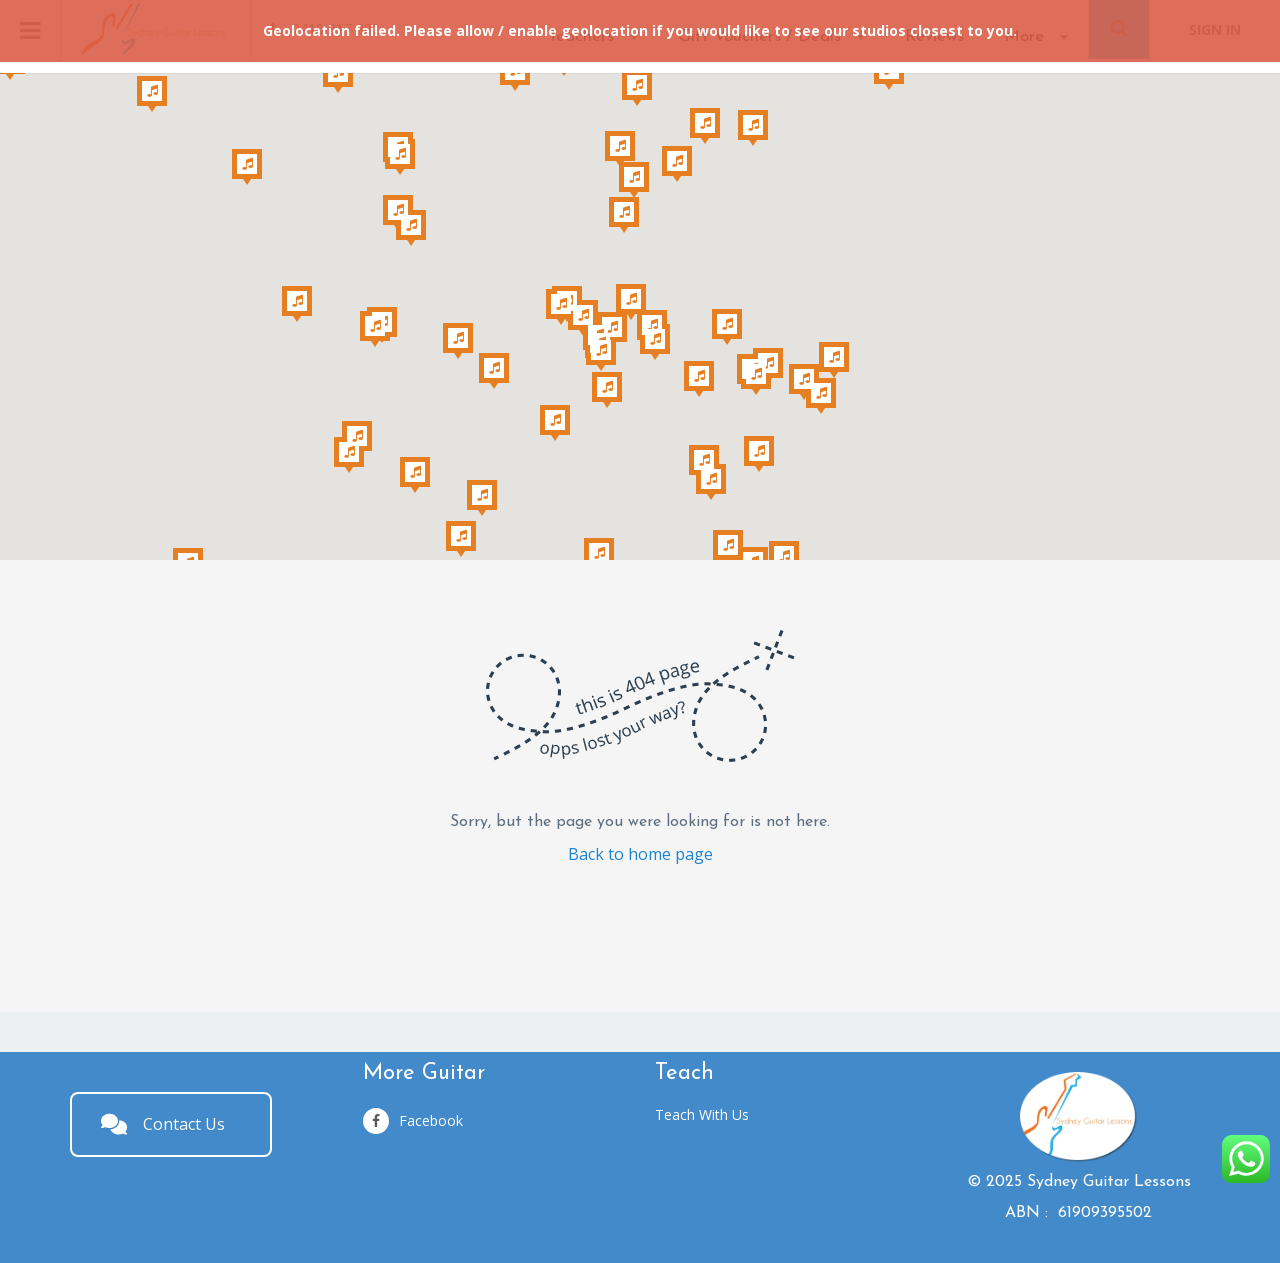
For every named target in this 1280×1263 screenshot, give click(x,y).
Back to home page (640, 854)
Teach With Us (702, 1114)
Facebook (413, 1121)
